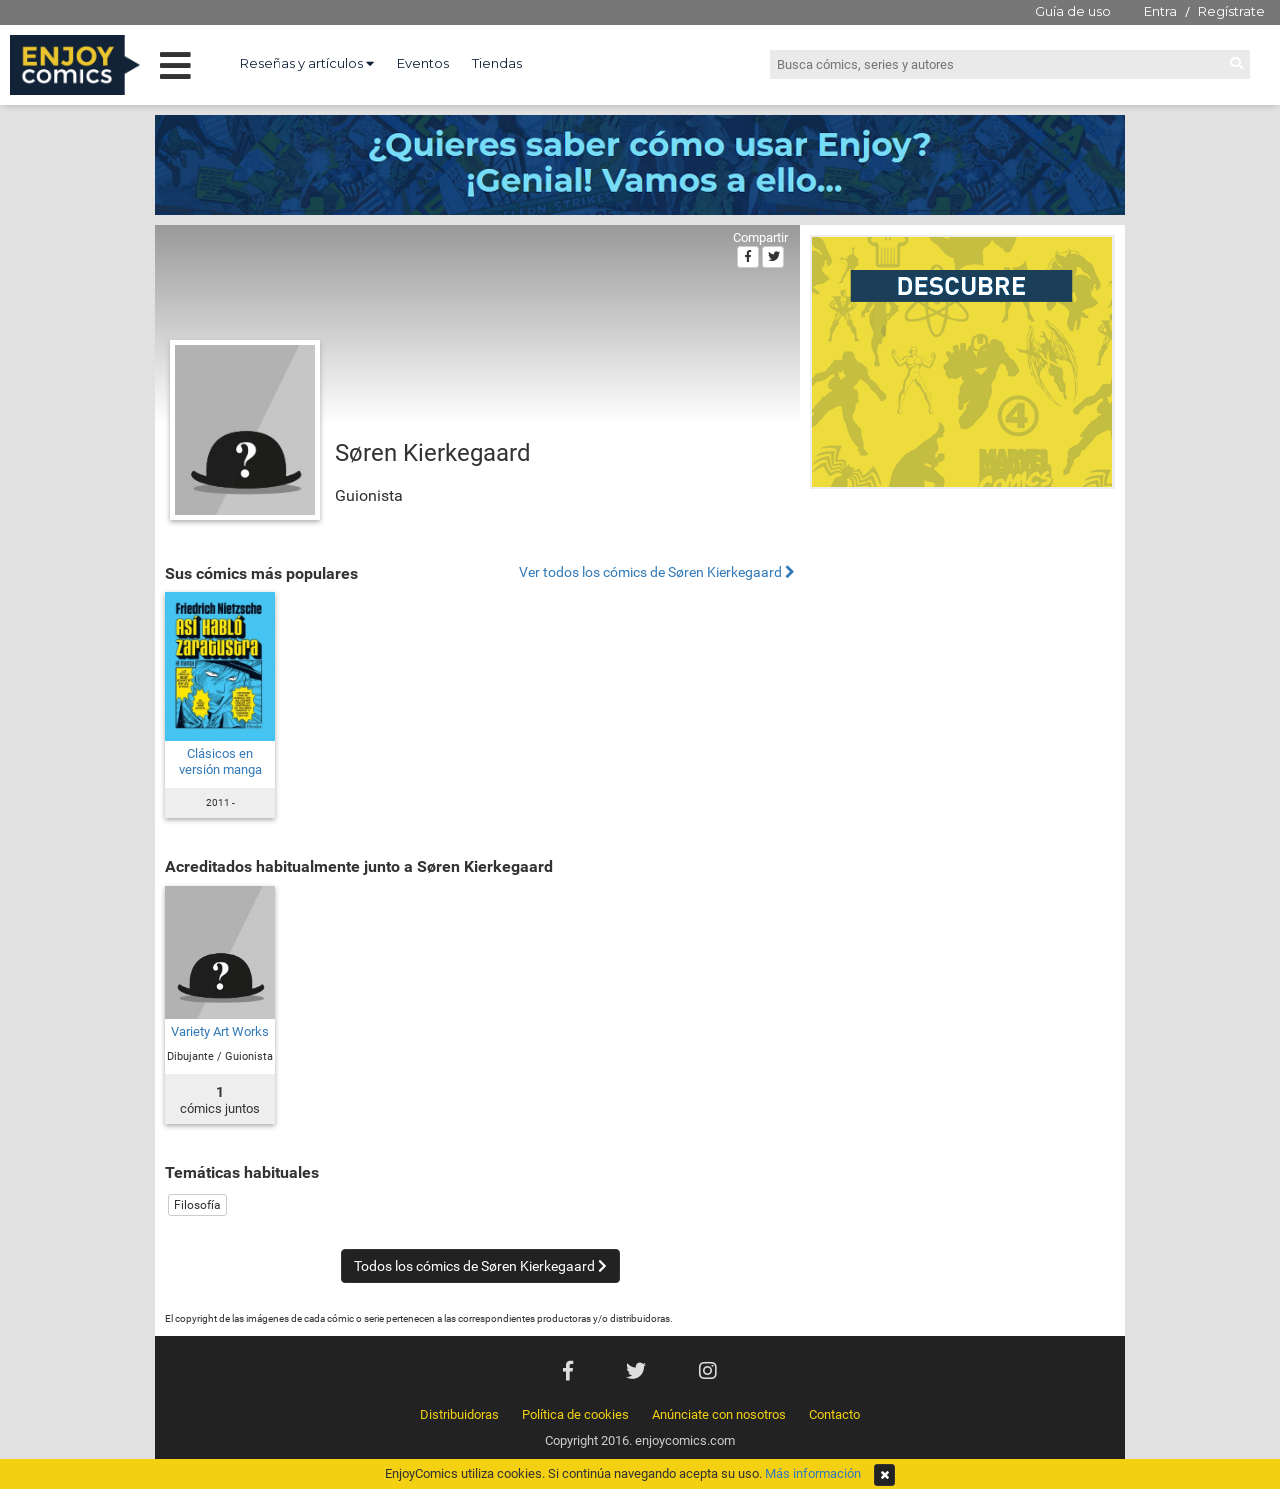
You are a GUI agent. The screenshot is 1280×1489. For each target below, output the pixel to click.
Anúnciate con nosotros (719, 1414)
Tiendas (497, 63)
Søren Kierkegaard (433, 453)
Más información (813, 1473)
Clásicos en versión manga (220, 761)
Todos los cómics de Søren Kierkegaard (480, 1266)
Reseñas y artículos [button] (307, 63)
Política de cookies (575, 1414)
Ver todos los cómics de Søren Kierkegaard (657, 572)
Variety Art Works (220, 1031)
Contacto (834, 1414)
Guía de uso (1073, 11)
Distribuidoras (459, 1414)
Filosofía (197, 1205)
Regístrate (1231, 11)
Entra (1160, 11)
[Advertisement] (962, 634)
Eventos (423, 63)
